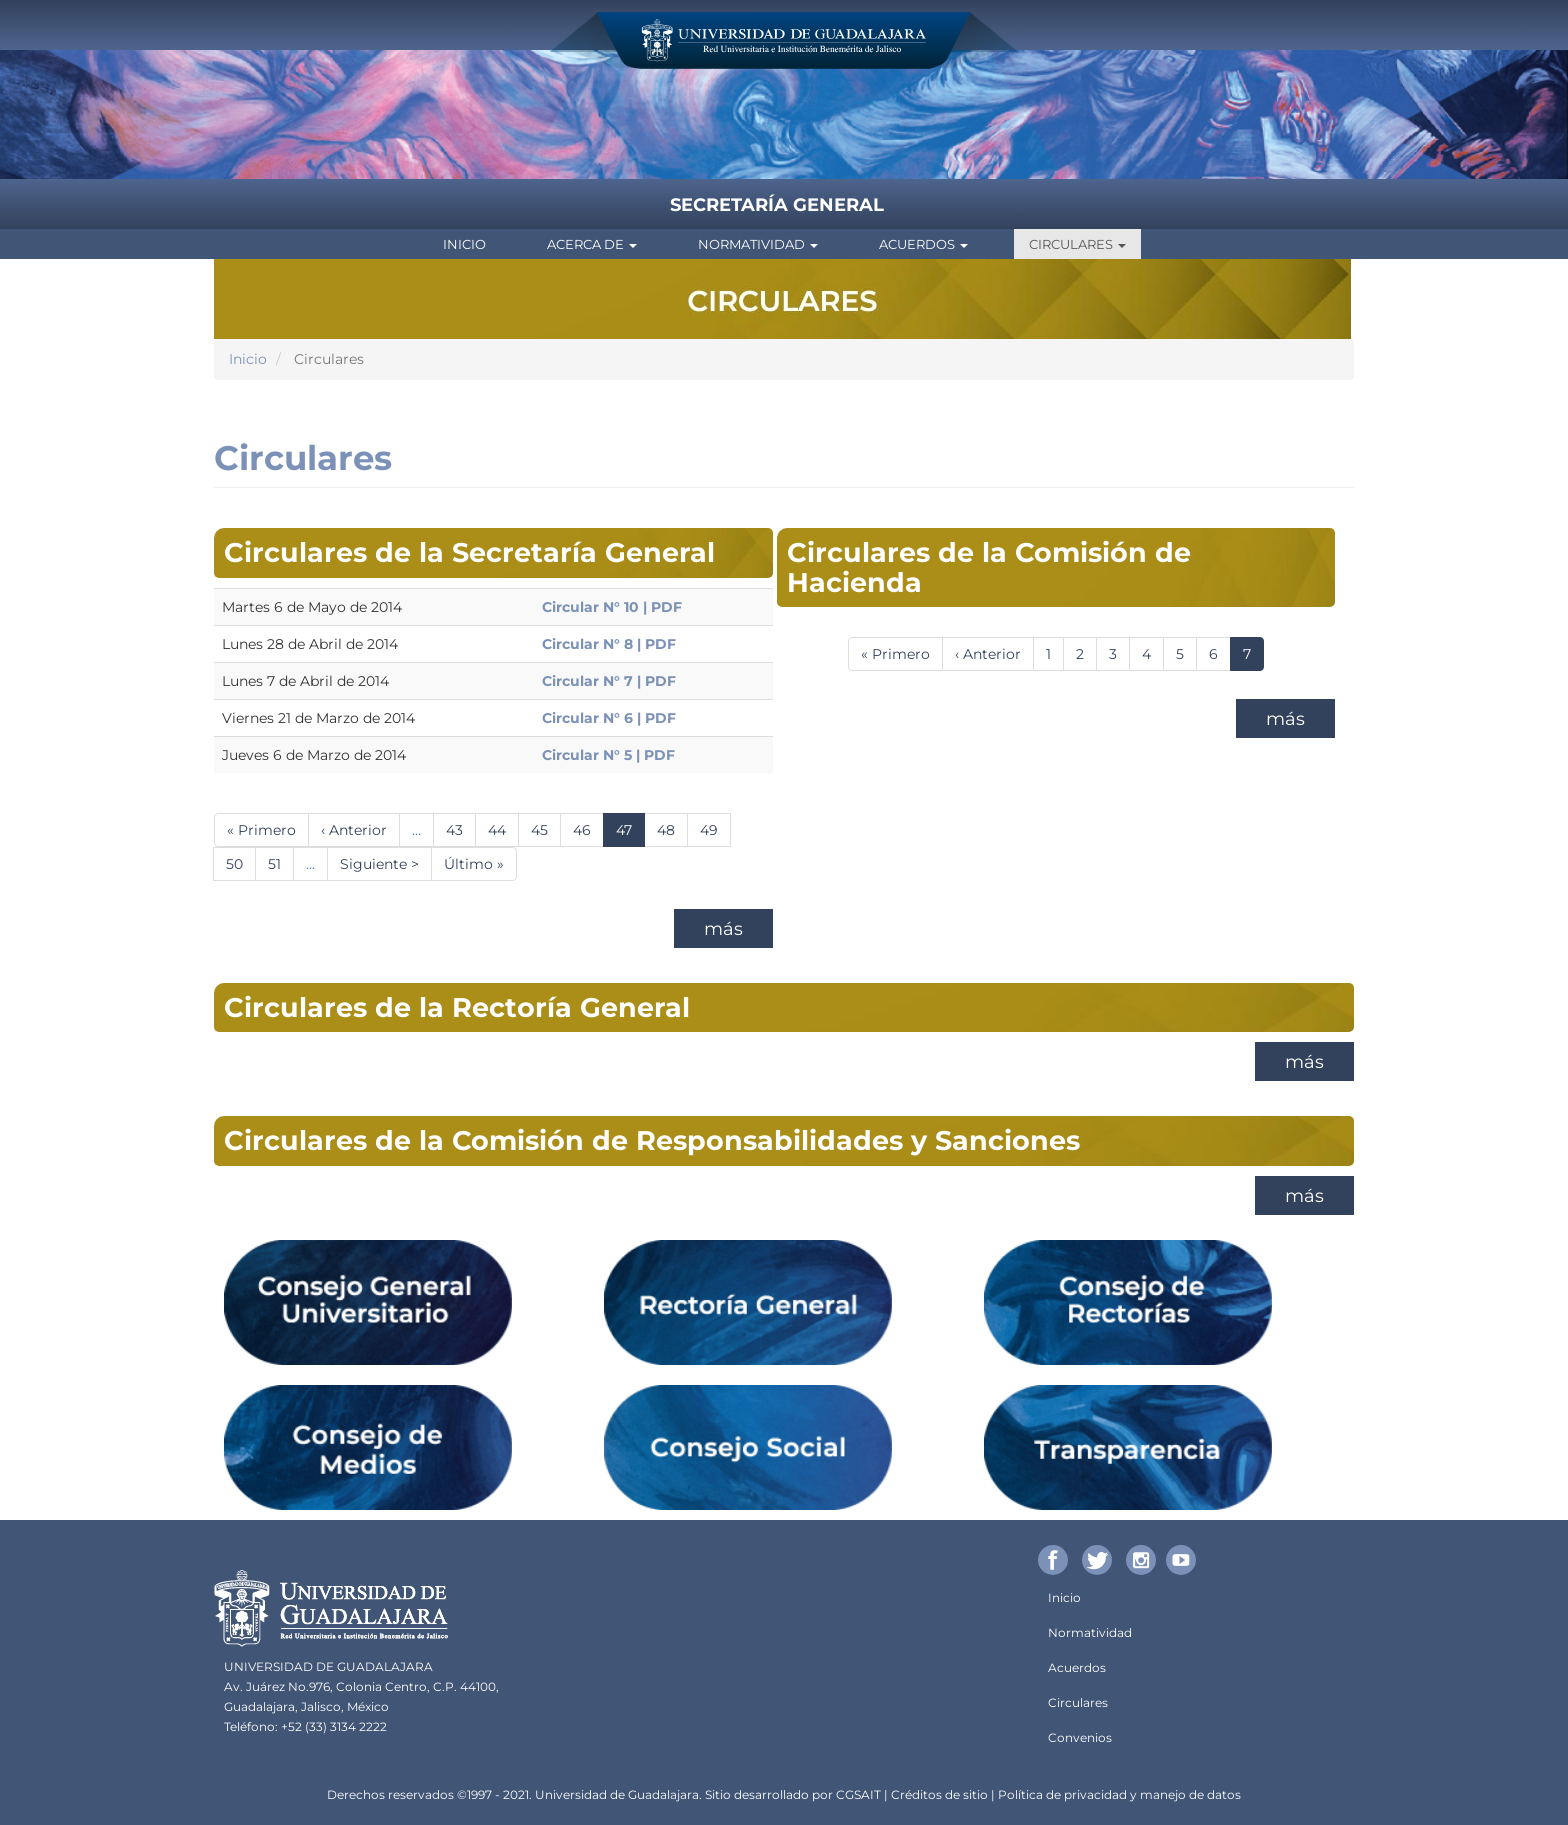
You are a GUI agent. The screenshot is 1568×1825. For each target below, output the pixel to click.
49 (715, 829)
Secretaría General (777, 205)
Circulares (1077, 244)
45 (546, 829)
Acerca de (592, 244)
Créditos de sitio (939, 1794)
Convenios (1080, 1737)
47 (630, 833)
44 (503, 829)
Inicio (464, 244)
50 (241, 863)
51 (281, 863)
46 (588, 829)
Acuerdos (923, 244)
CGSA (853, 1794)
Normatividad (758, 244)
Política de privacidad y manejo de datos (1119, 1794)
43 (461, 829)
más (723, 929)
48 (672, 829)
